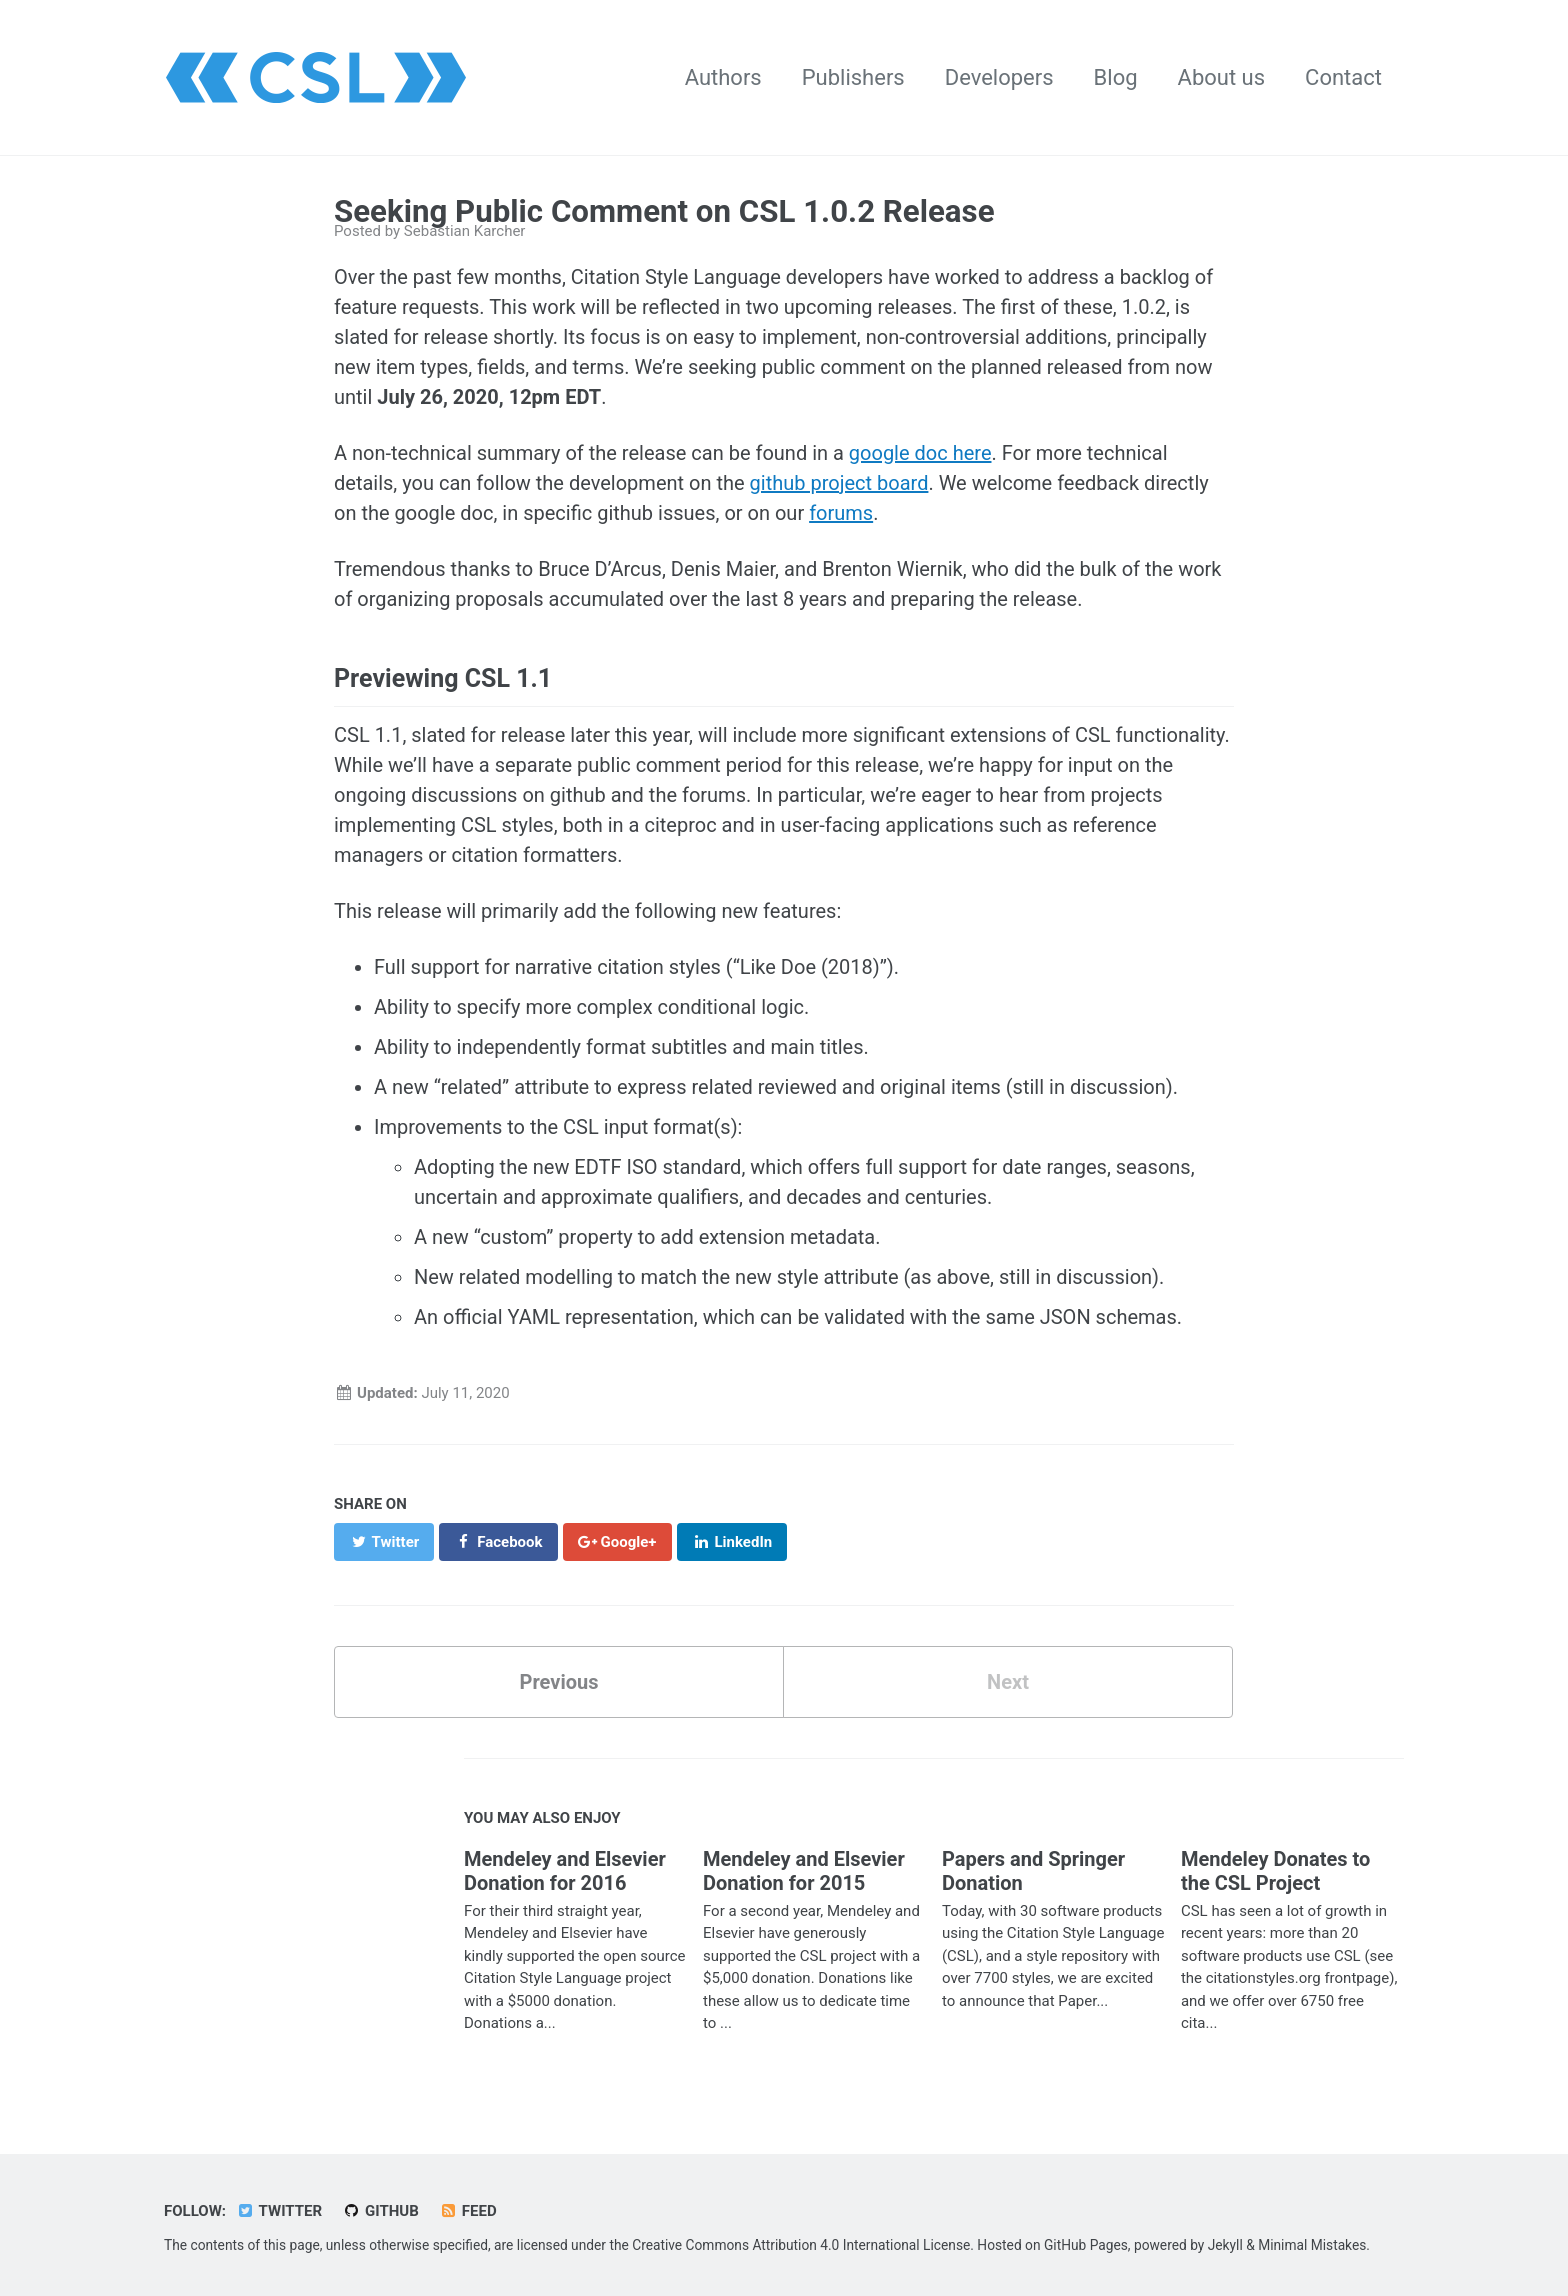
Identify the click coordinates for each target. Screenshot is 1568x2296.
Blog (1116, 77)
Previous (559, 1682)
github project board (839, 483)
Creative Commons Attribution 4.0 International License (801, 2245)
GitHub (380, 2211)
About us (1222, 77)
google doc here (920, 453)
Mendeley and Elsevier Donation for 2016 (565, 1871)
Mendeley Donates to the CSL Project (1275, 1871)
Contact (1343, 77)
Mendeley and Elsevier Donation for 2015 (804, 1871)
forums (841, 513)
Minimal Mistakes (1312, 2245)
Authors (723, 77)
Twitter (279, 2211)
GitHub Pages (1086, 2245)
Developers (999, 77)
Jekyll (1225, 2245)
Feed (468, 2211)
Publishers (853, 77)
